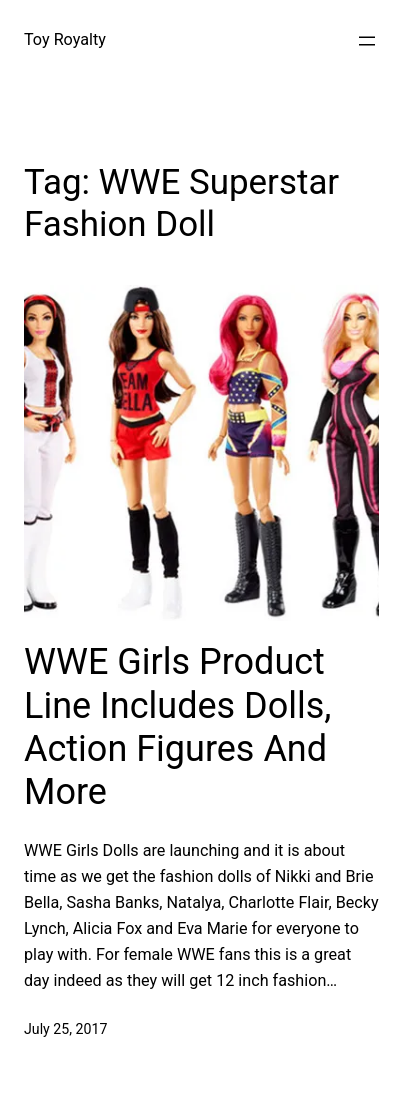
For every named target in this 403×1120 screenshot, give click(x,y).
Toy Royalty (65, 39)
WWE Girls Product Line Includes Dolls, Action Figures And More (177, 727)
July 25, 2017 (65, 1029)
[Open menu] (367, 41)
